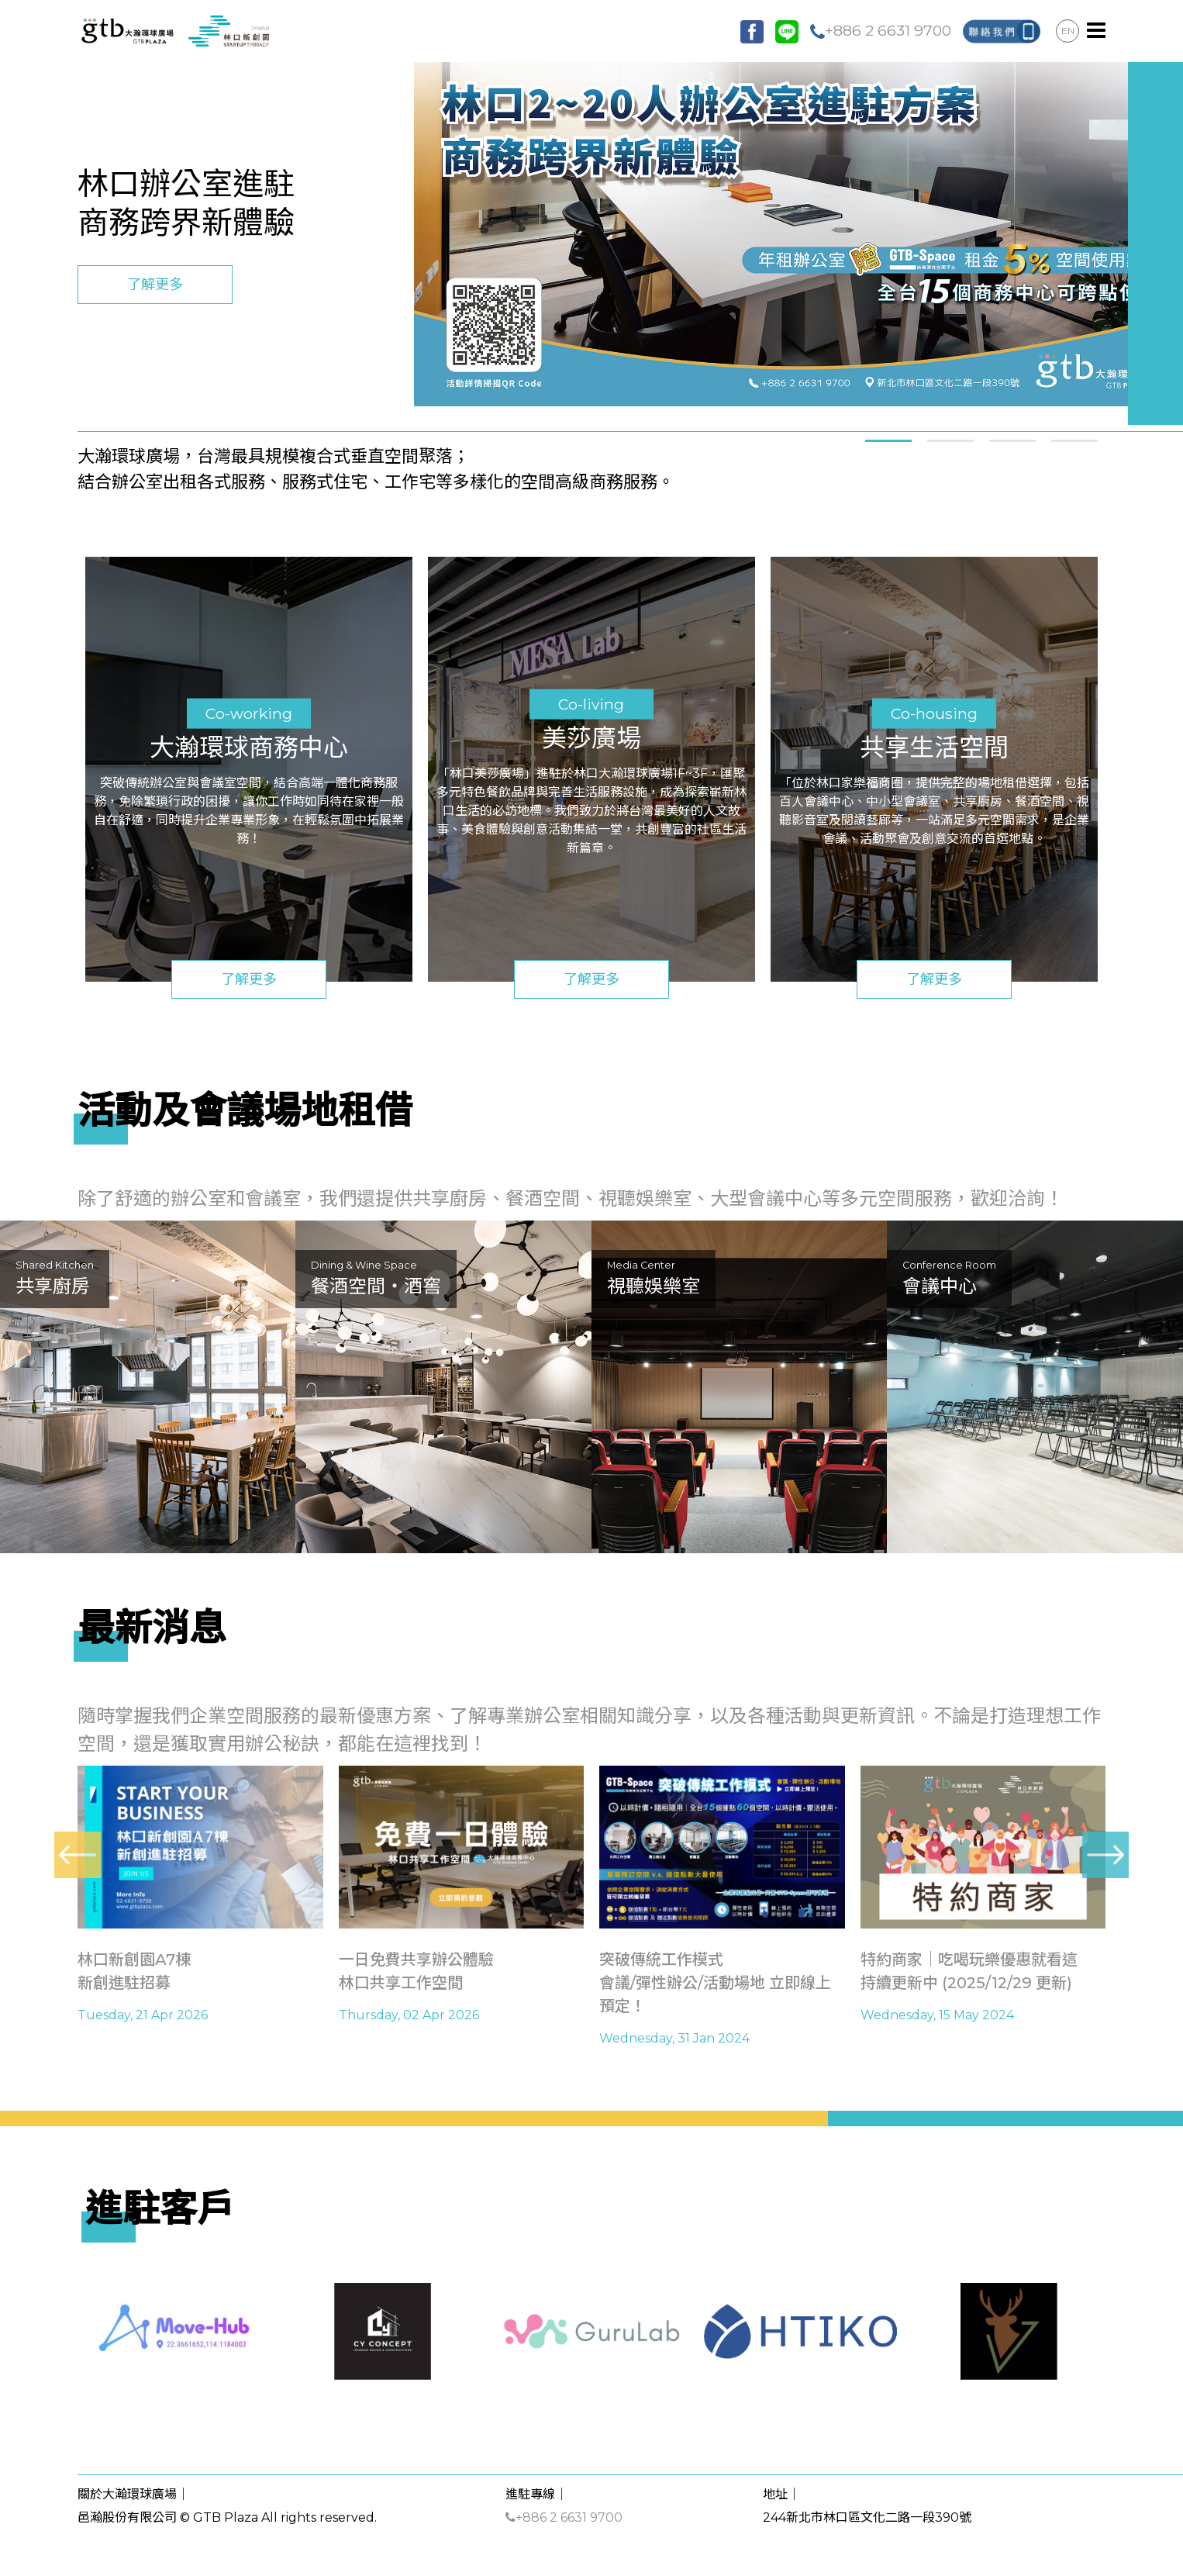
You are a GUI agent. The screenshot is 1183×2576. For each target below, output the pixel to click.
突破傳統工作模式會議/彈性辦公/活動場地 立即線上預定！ (715, 1982)
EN (1067, 30)
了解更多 (155, 284)
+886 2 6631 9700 (880, 30)
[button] (888, 438)
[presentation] (77, 1855)
